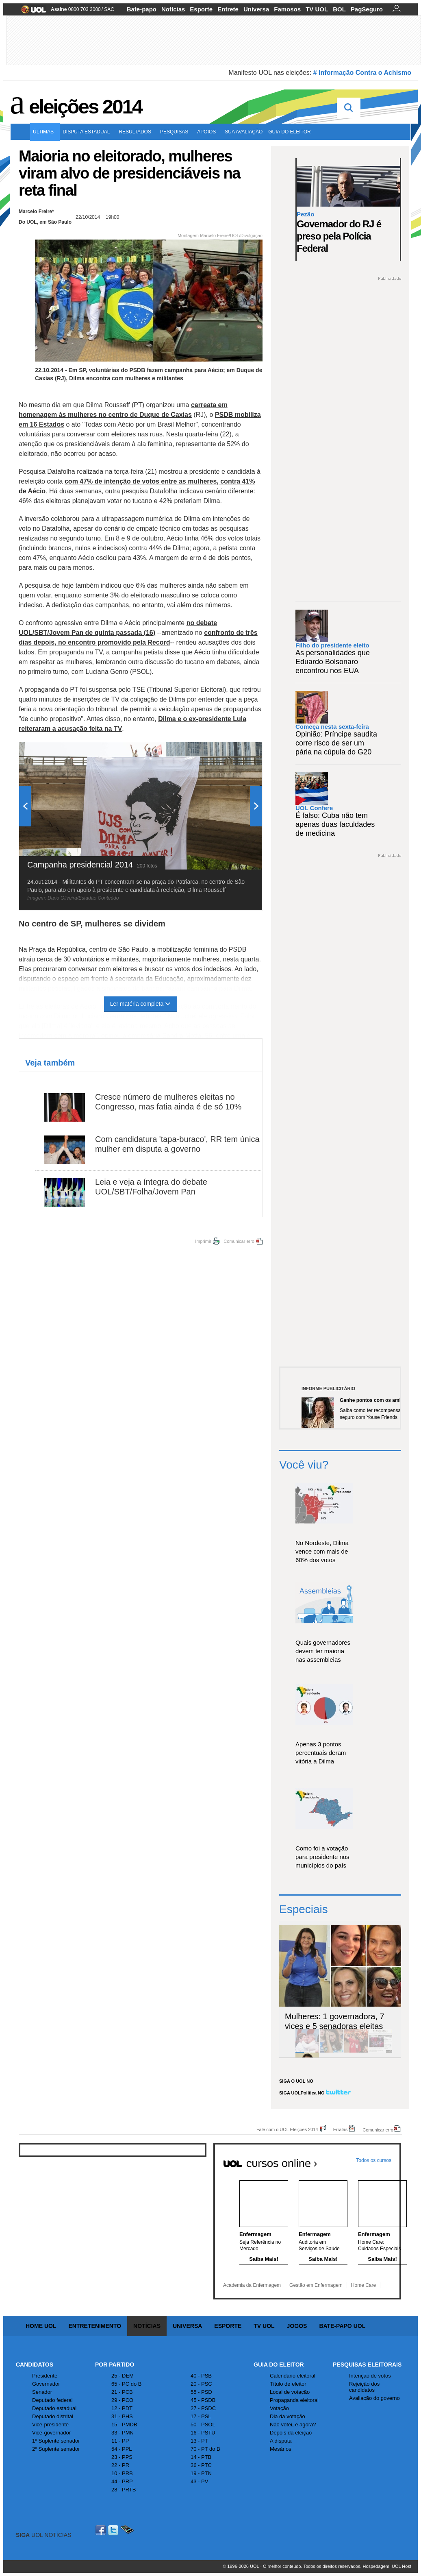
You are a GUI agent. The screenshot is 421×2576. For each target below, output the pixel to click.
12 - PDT (121, 2408)
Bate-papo (141, 9)
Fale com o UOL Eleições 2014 (287, 2129)
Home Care (363, 2285)
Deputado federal (52, 2400)
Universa (256, 9)
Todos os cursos (373, 2160)
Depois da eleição (291, 2433)
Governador (46, 2384)
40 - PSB (201, 2376)
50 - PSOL (203, 2424)
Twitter (114, 2530)
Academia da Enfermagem (252, 2285)
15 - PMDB (124, 2424)
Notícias (173, 9)
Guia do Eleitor (279, 2364)
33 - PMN (122, 2433)
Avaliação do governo (374, 2398)
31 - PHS (122, 2416)
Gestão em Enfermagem (316, 2285)
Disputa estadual (88, 132)
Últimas (45, 132)
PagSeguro (367, 9)
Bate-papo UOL (342, 2326)
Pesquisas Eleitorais (367, 2364)
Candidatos (34, 2364)
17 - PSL (201, 2416)
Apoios (208, 132)
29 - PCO (122, 2400)
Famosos (287, 9)
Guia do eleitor (291, 132)
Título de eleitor (288, 2384)
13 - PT (199, 2441)
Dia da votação (287, 2416)
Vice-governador (51, 2433)
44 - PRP (122, 2481)
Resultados (136, 132)
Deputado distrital (52, 2416)
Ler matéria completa (140, 1003)
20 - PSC (201, 2384)
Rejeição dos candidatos (364, 2387)
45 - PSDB (203, 2400)
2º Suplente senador (56, 2449)
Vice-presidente (50, 2424)
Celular (127, 2530)
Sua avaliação (244, 132)
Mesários (280, 2449)
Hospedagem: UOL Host (387, 2566)
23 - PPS (121, 2457)
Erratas (340, 2129)
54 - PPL (121, 2449)
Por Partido (114, 2364)
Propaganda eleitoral (294, 2400)
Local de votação (290, 2392)
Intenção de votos (370, 2376)
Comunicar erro (239, 1241)
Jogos (297, 2326)
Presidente (44, 2376)
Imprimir (203, 1241)
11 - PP (120, 2441)
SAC (109, 9)
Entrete (228, 9)
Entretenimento (94, 2326)
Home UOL (41, 2326)
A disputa (281, 2441)
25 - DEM (122, 2376)
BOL (339, 9)
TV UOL (317, 9)
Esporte (201, 9)
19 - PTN (201, 2473)
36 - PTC (201, 2465)
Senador (42, 2392)
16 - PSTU (203, 2433)
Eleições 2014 (85, 106)
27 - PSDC (203, 2408)
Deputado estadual (54, 2408)
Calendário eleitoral (292, 2376)
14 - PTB (201, 2457)
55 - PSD (201, 2392)
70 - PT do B (205, 2449)
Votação (279, 2408)
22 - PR (120, 2465)
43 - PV (199, 2481)
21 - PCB (122, 2392)
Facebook (101, 2530)
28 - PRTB (123, 2490)
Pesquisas (175, 132)
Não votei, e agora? (293, 2424)
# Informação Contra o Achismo (362, 72)
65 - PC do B (126, 2384)
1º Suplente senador (56, 2441)
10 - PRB (122, 2473)
